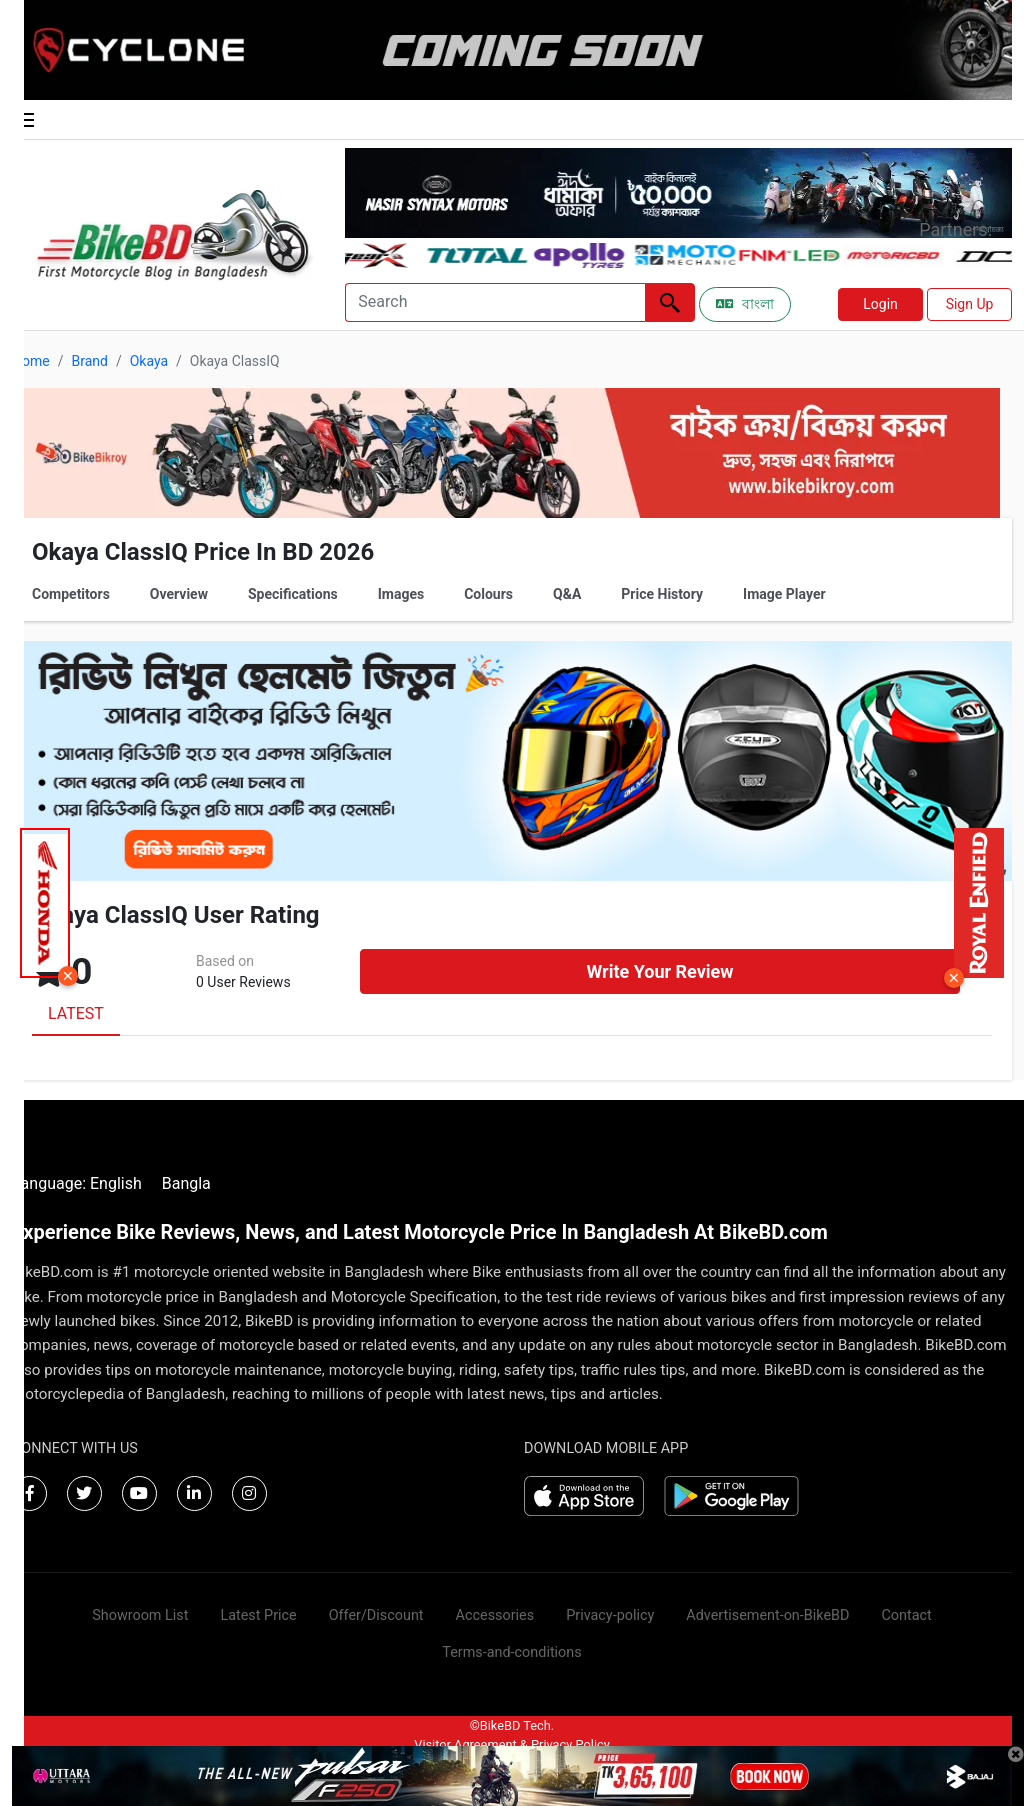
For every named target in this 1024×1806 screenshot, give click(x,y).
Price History (662, 594)
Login (880, 304)
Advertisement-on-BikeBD (767, 1615)
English (116, 1183)
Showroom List (140, 1615)
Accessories (495, 1615)
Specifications (293, 594)
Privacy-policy (610, 1615)
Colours (488, 594)
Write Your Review (659, 971)
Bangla (186, 1183)
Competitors (71, 594)
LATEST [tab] (76, 1013)
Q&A (567, 594)
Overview (179, 594)
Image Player (784, 594)
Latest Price (258, 1615)
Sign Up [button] (970, 304)
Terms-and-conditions (511, 1652)
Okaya (149, 361)
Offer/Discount (376, 1615)
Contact (906, 1615)
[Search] (495, 302)
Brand (89, 361)
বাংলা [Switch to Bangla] (745, 304)
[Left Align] (670, 302)
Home (31, 361)
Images (401, 594)
